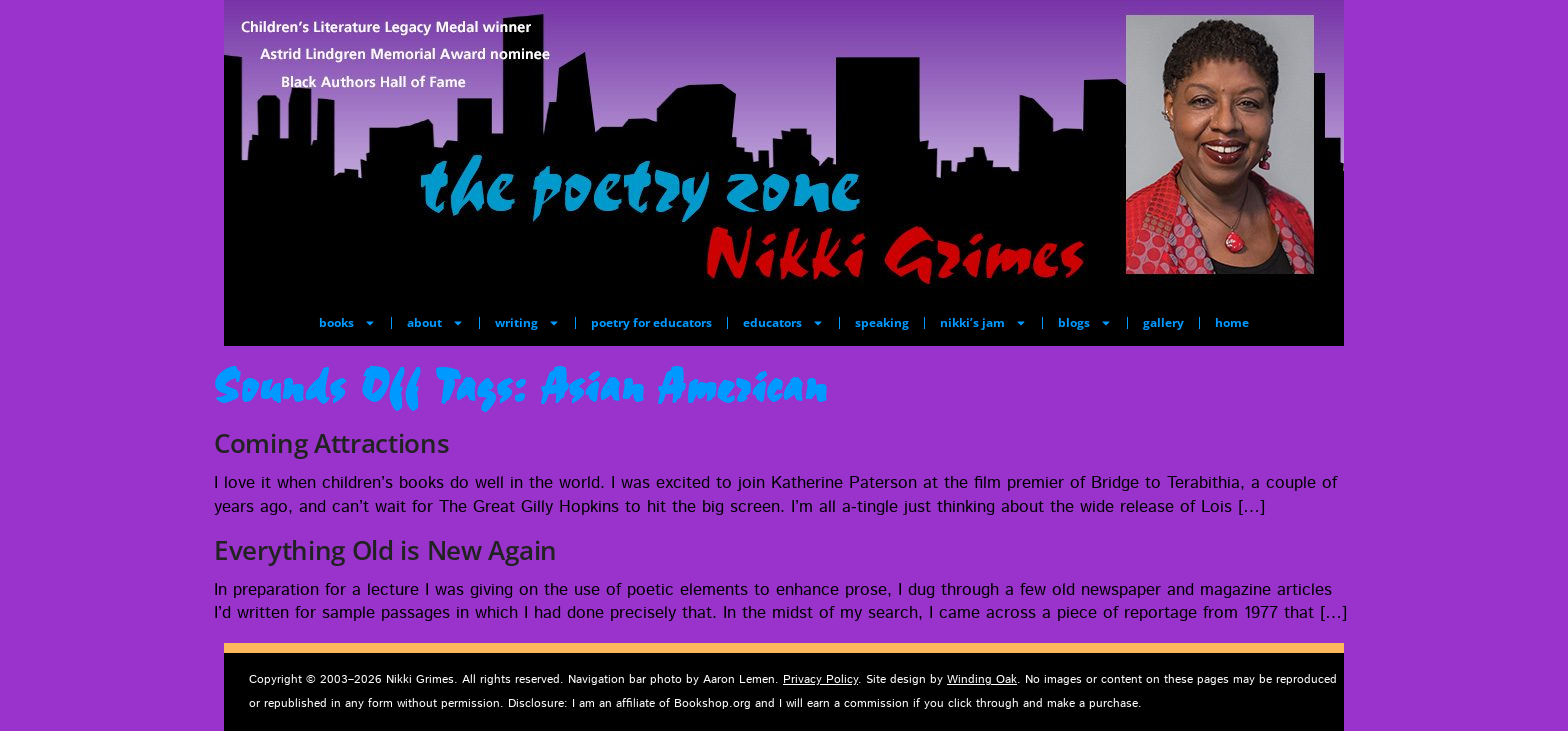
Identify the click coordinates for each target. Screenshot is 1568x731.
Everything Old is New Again (385, 550)
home (1232, 322)
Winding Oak (982, 679)
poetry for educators (651, 322)
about (435, 323)
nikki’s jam (983, 323)
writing (527, 323)
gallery (1163, 322)
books (347, 323)
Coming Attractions (332, 443)
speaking (882, 322)
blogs (1085, 323)
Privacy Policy (820, 679)
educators (783, 323)
